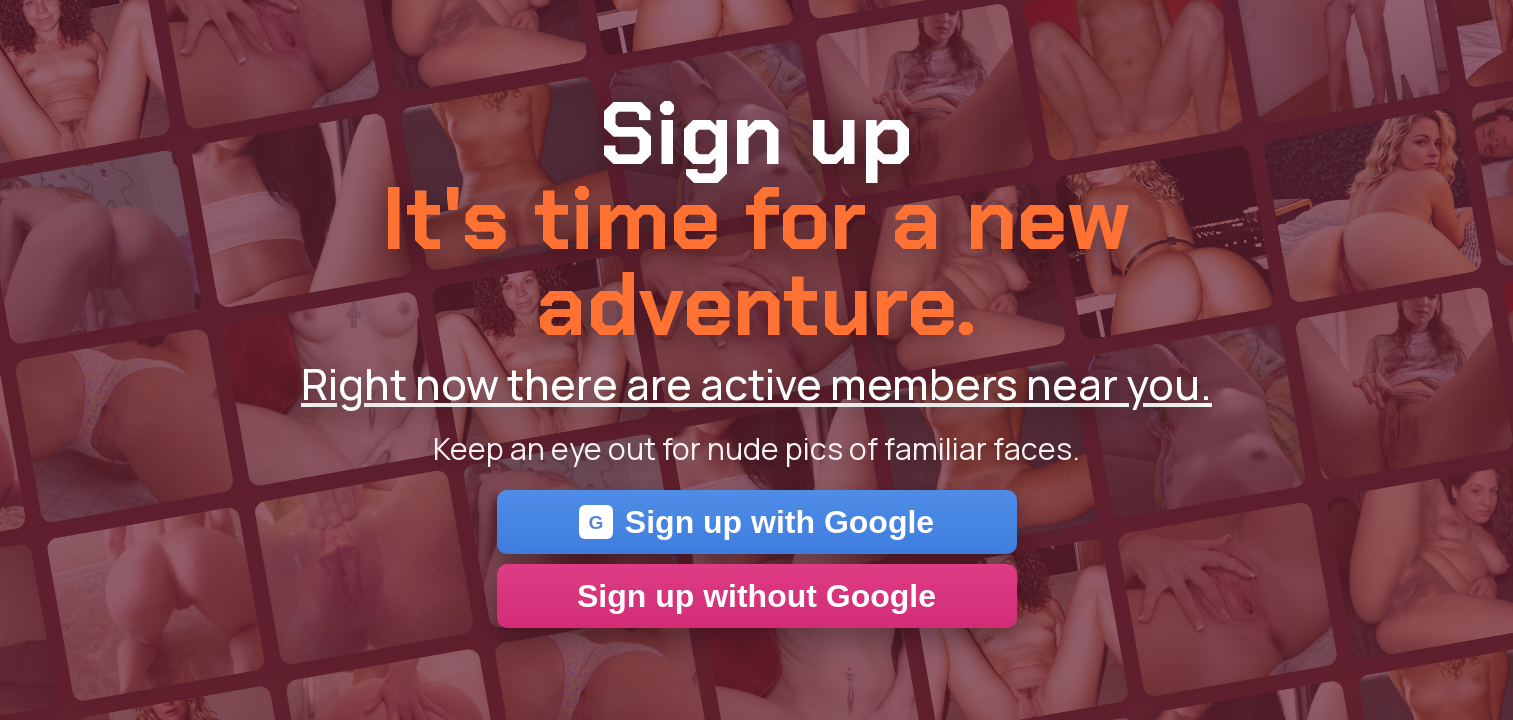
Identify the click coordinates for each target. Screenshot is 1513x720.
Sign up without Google (756, 596)
